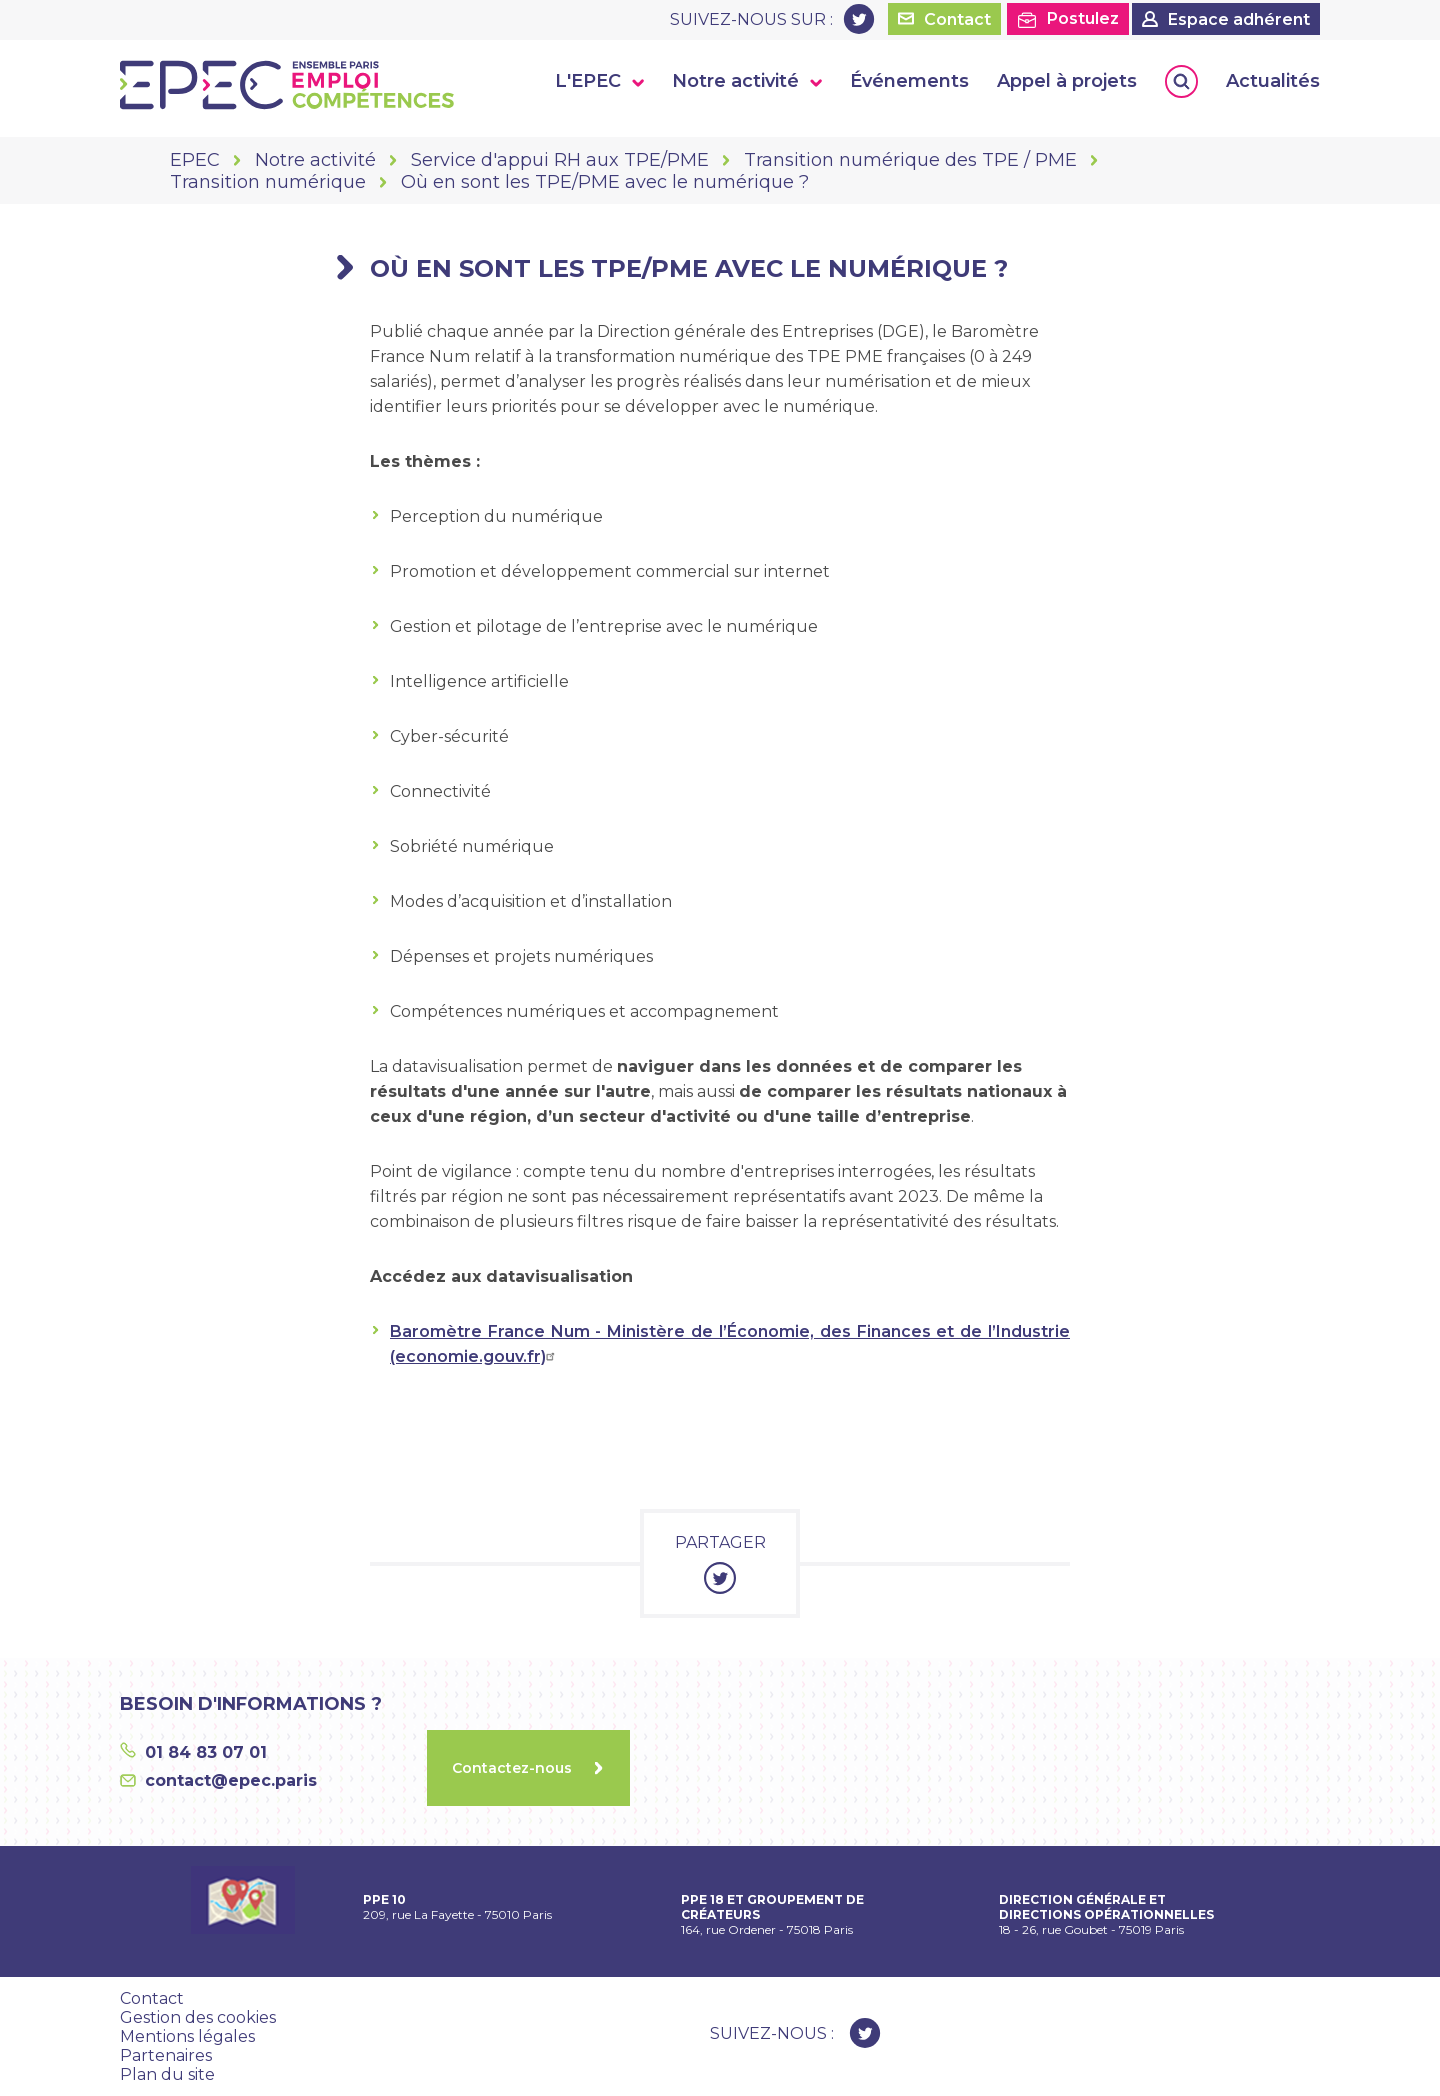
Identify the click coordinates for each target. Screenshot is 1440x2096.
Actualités (1273, 81)
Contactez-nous (512, 1768)
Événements (909, 81)
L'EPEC (588, 81)
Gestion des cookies (198, 2017)
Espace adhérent (1239, 19)
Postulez (1083, 18)
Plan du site (167, 2074)
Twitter (859, 19)
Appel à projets (1067, 81)
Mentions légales (187, 2036)
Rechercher (1181, 81)
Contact (957, 19)
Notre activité (735, 81)
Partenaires (166, 2055)
